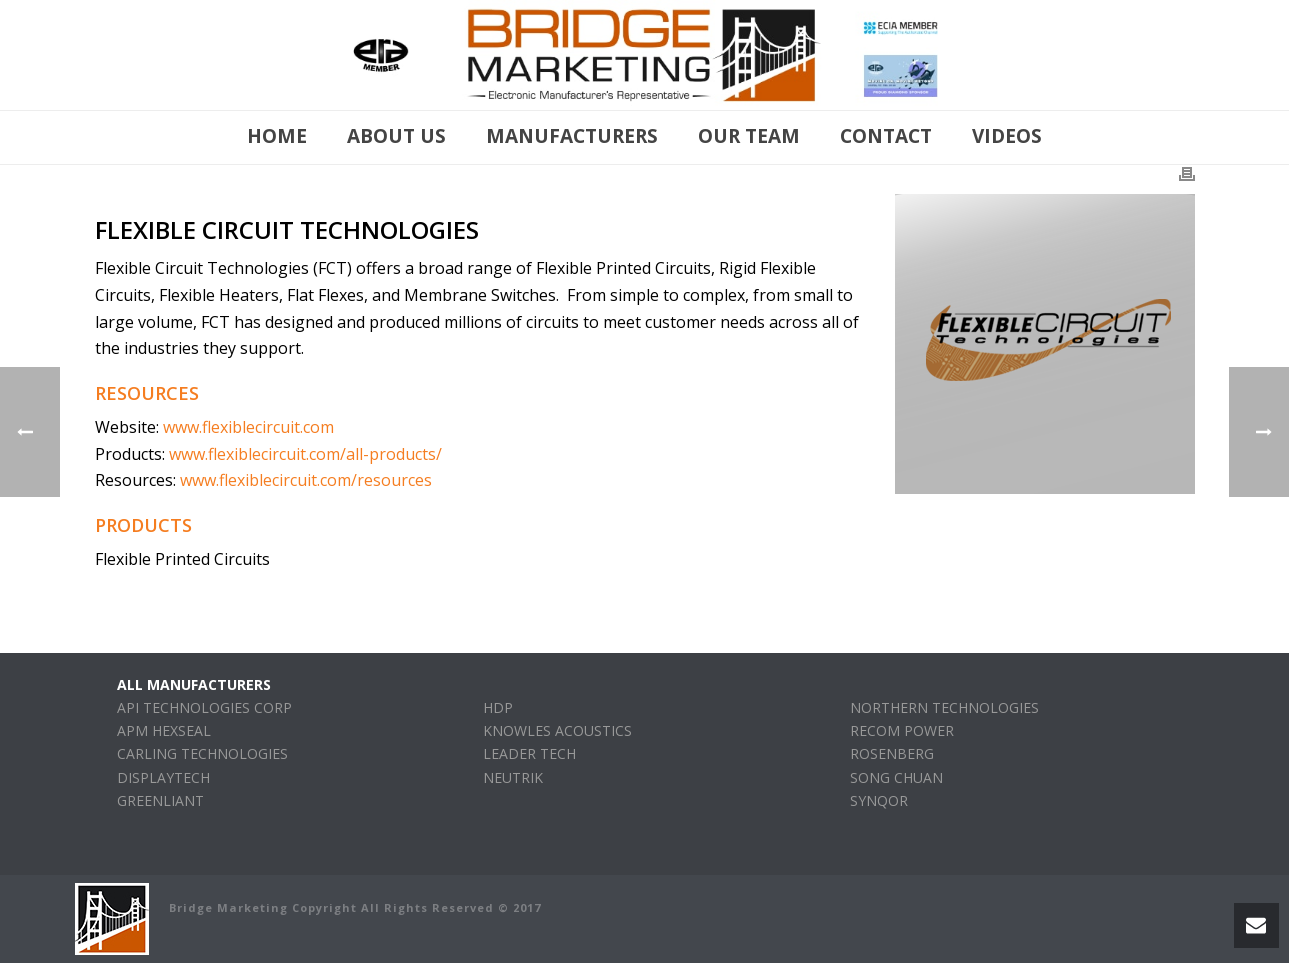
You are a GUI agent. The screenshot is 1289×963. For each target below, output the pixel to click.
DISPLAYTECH (163, 777)
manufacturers (572, 136)
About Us (396, 136)
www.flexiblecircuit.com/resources (306, 480)
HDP (498, 707)
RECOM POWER (902, 730)
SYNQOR (879, 800)
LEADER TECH (529, 753)
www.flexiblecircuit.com (248, 427)
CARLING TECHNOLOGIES (202, 753)
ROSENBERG (892, 753)
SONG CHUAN (896, 777)
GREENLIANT (160, 800)
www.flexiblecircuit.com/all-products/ (305, 454)
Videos (1007, 136)
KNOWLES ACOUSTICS (557, 730)
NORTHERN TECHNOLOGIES (944, 707)
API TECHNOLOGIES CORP (204, 707)
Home (277, 136)
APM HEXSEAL (164, 730)
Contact (886, 136)
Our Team (749, 136)
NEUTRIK (513, 777)
